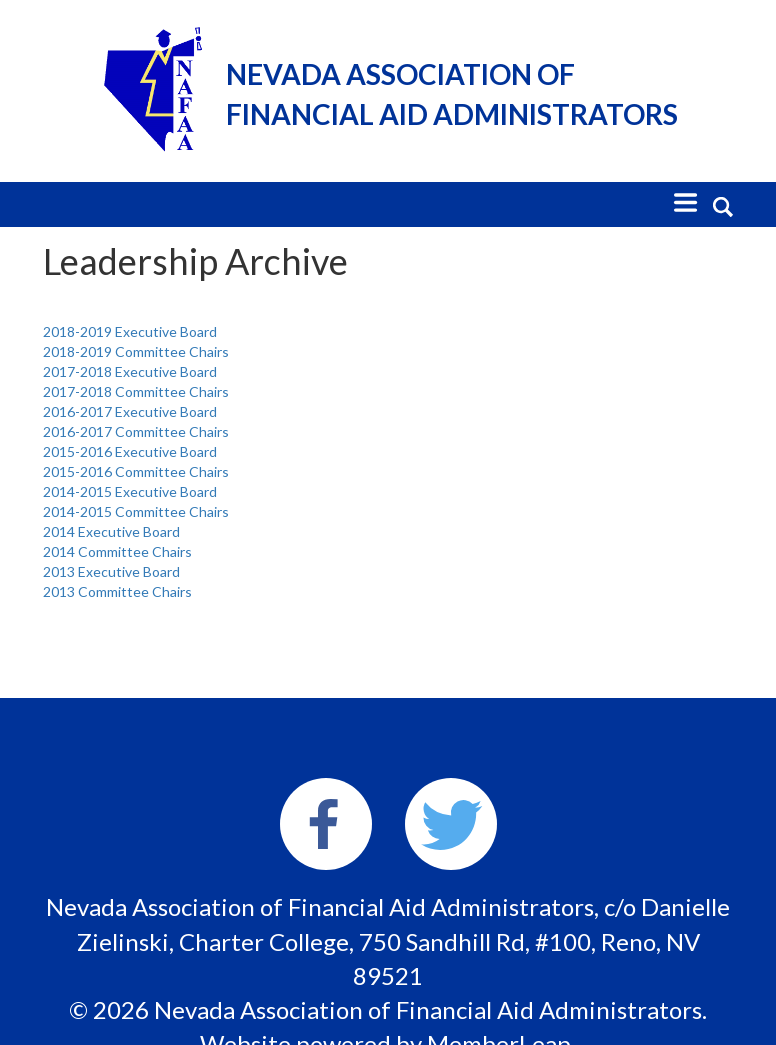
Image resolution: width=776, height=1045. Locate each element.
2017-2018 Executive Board (130, 371)
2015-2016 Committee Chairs (136, 471)
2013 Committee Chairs (117, 591)
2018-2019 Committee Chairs (136, 351)
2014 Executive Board (111, 531)
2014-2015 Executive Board (130, 491)
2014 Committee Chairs (117, 551)
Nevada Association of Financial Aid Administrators (452, 94)
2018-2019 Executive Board (130, 331)
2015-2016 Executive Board (130, 451)
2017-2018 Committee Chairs (136, 391)
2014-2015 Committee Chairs (136, 511)
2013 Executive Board (111, 571)
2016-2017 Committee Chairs (136, 431)
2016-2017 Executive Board (130, 411)
